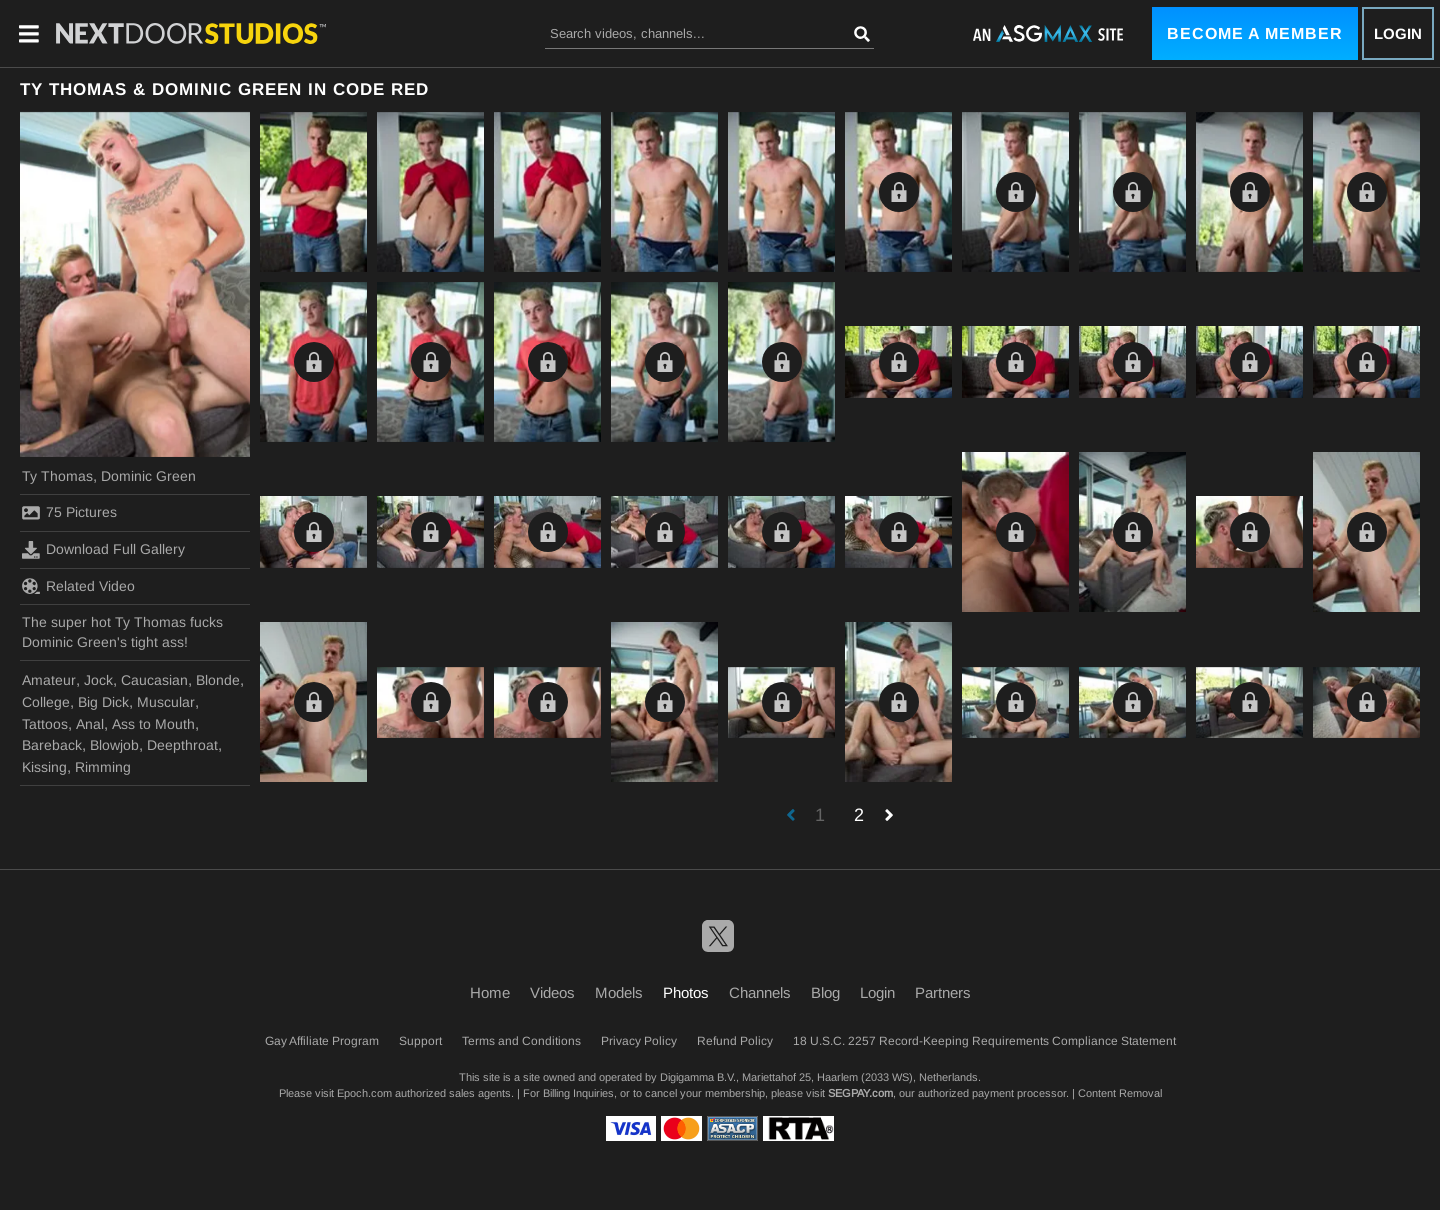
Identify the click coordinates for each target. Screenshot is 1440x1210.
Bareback (52, 745)
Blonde (218, 680)
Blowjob (114, 745)
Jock (98, 680)
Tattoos (45, 724)
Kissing (44, 767)
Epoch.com (364, 1093)
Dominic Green (148, 476)
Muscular (166, 702)
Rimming (103, 767)
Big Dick (103, 702)
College (46, 702)
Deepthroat (182, 745)
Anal (90, 724)
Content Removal (1120, 1093)
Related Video (78, 586)
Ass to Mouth (153, 724)
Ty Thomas (57, 476)
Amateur (49, 680)
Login (1398, 33)
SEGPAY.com (860, 1093)
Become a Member (1255, 33)
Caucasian (154, 680)
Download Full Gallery (103, 550)
